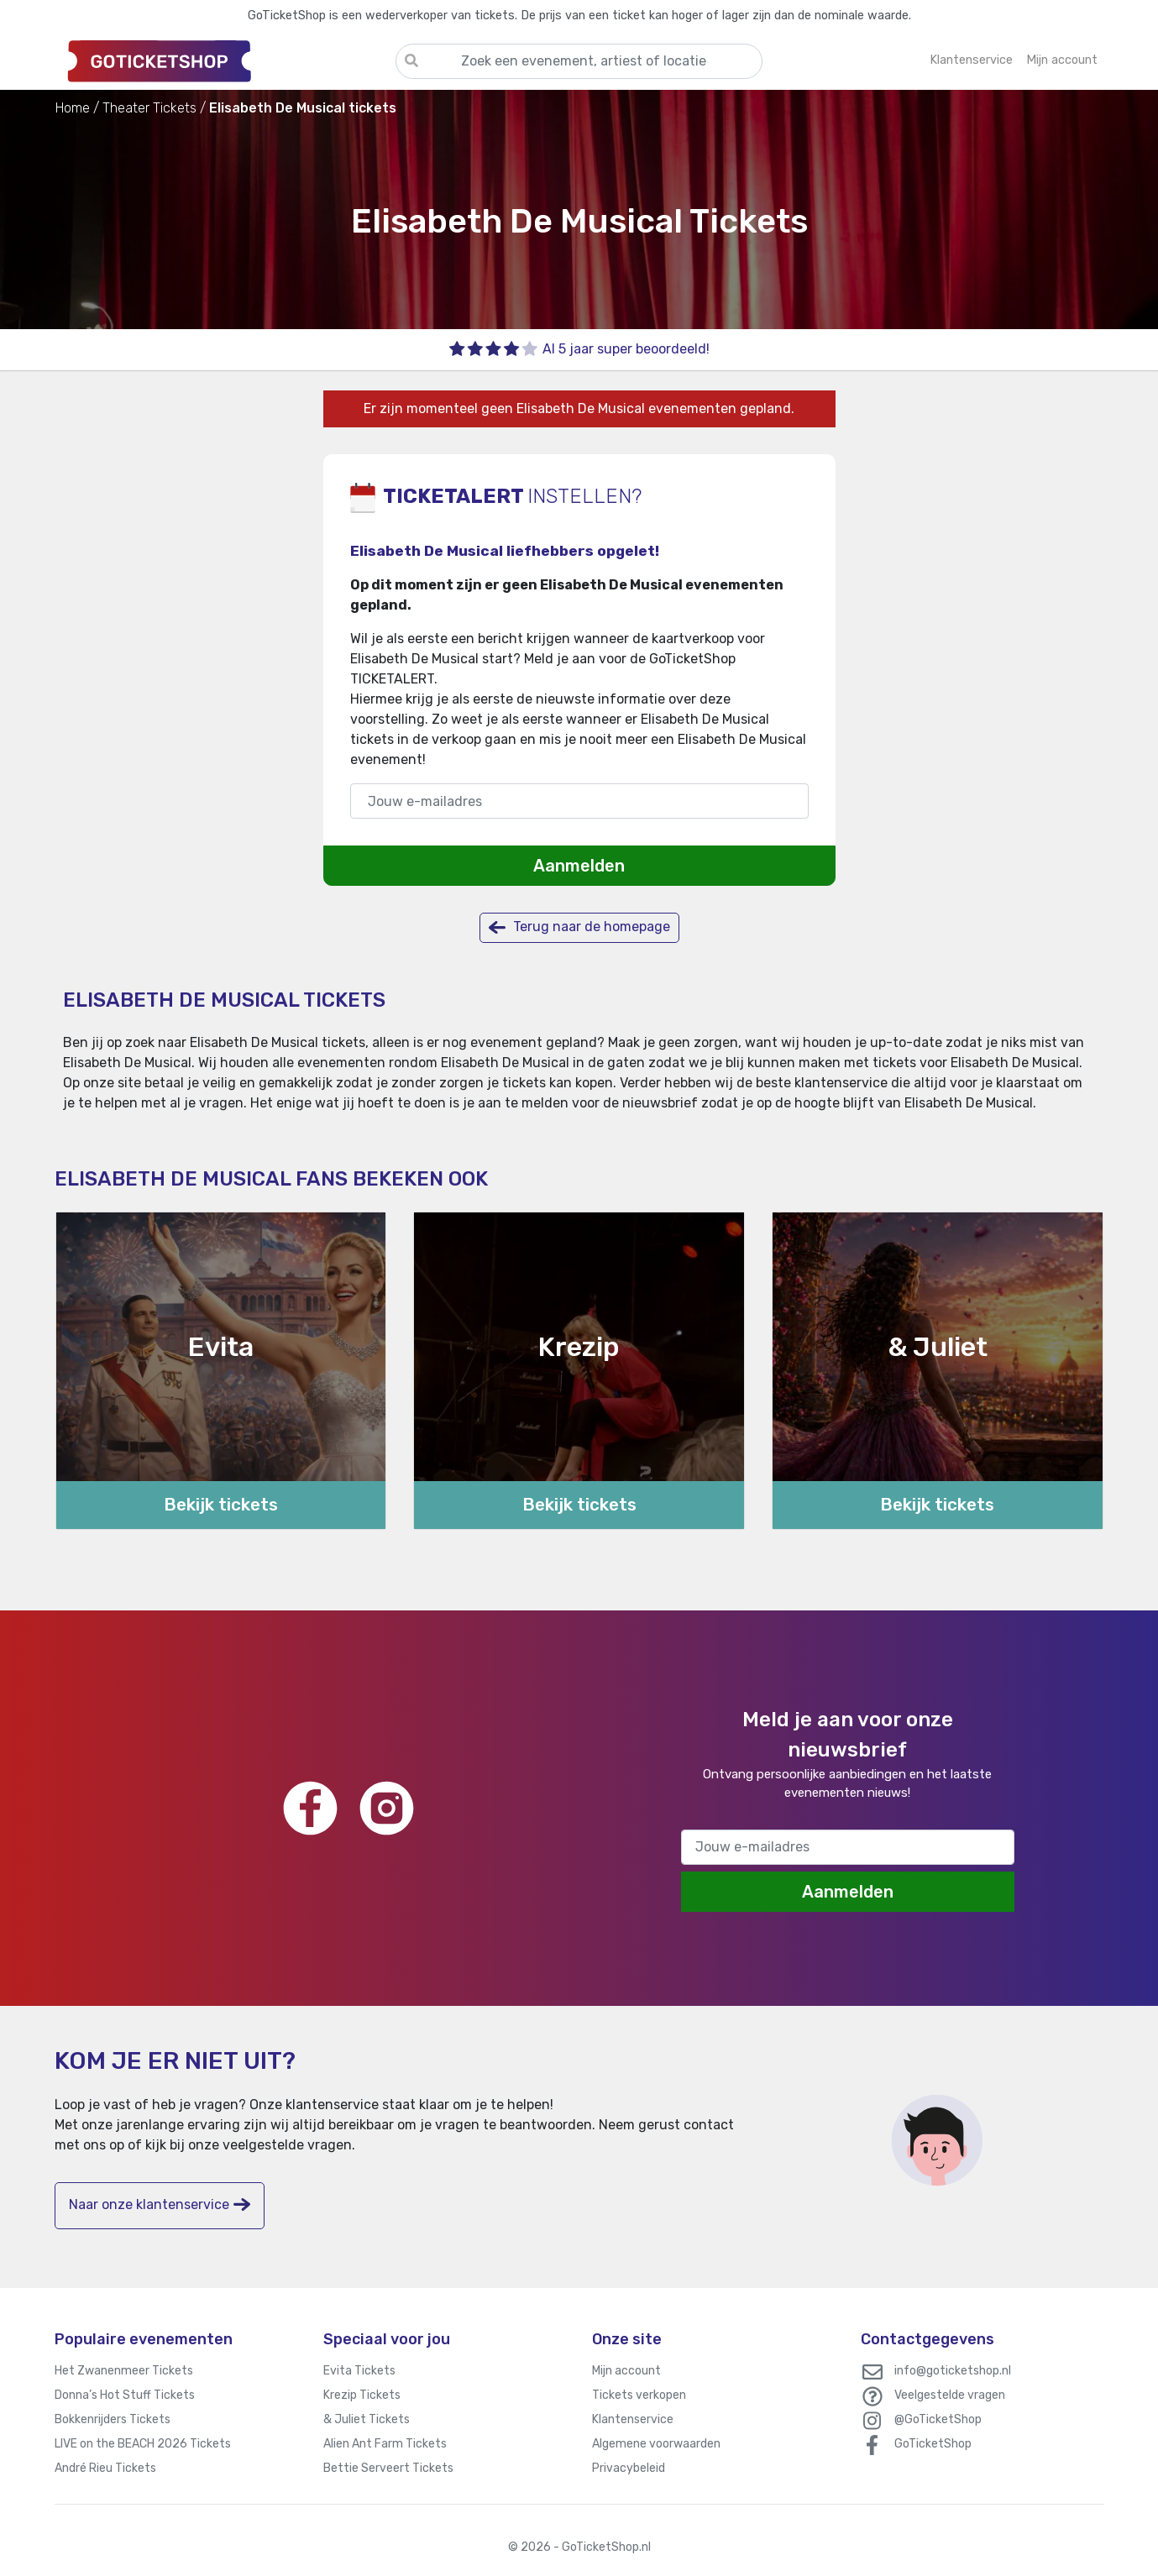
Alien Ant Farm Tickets (385, 2444)
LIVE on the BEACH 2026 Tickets (143, 2444)
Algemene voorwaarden (656, 2444)
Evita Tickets (359, 2371)
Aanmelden (579, 866)
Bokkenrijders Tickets (112, 2419)
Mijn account (626, 2371)
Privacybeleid (628, 2468)
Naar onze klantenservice (159, 2204)
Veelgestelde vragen (949, 2395)
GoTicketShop (933, 2444)
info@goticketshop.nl (952, 2371)
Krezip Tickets (362, 2395)
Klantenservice (632, 2419)
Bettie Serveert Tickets (388, 2468)
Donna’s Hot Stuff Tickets (125, 2395)
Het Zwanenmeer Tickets (124, 2371)
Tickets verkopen (639, 2395)
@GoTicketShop (938, 2419)
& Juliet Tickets (366, 2419)
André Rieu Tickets (105, 2468)
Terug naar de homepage (579, 927)
